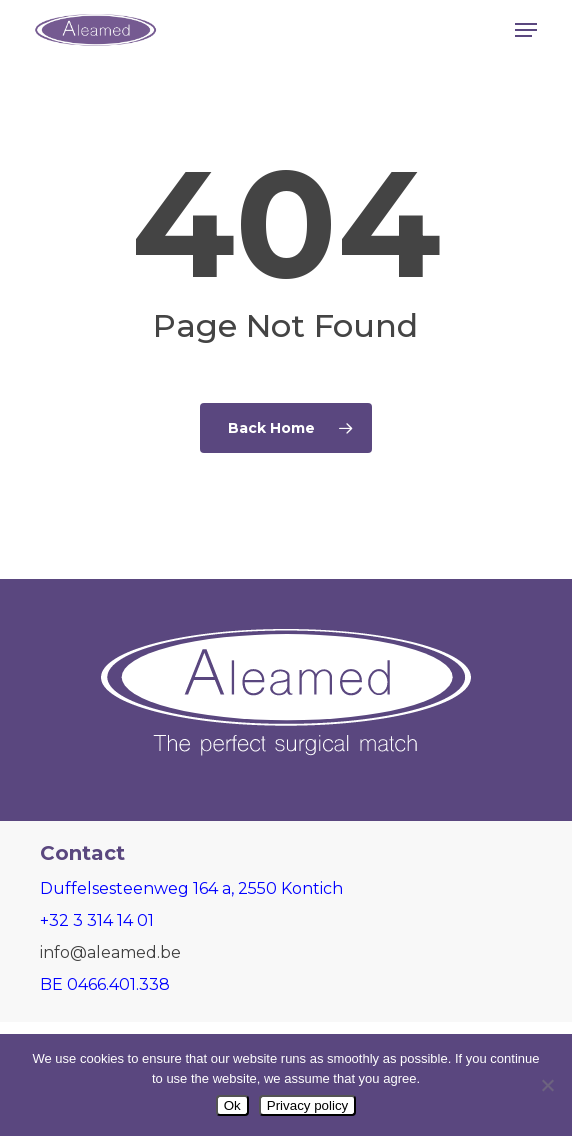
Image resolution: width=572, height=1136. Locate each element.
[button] (526, 30)
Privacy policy (307, 1105)
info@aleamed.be (110, 952)
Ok (232, 1105)
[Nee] (547, 1085)
